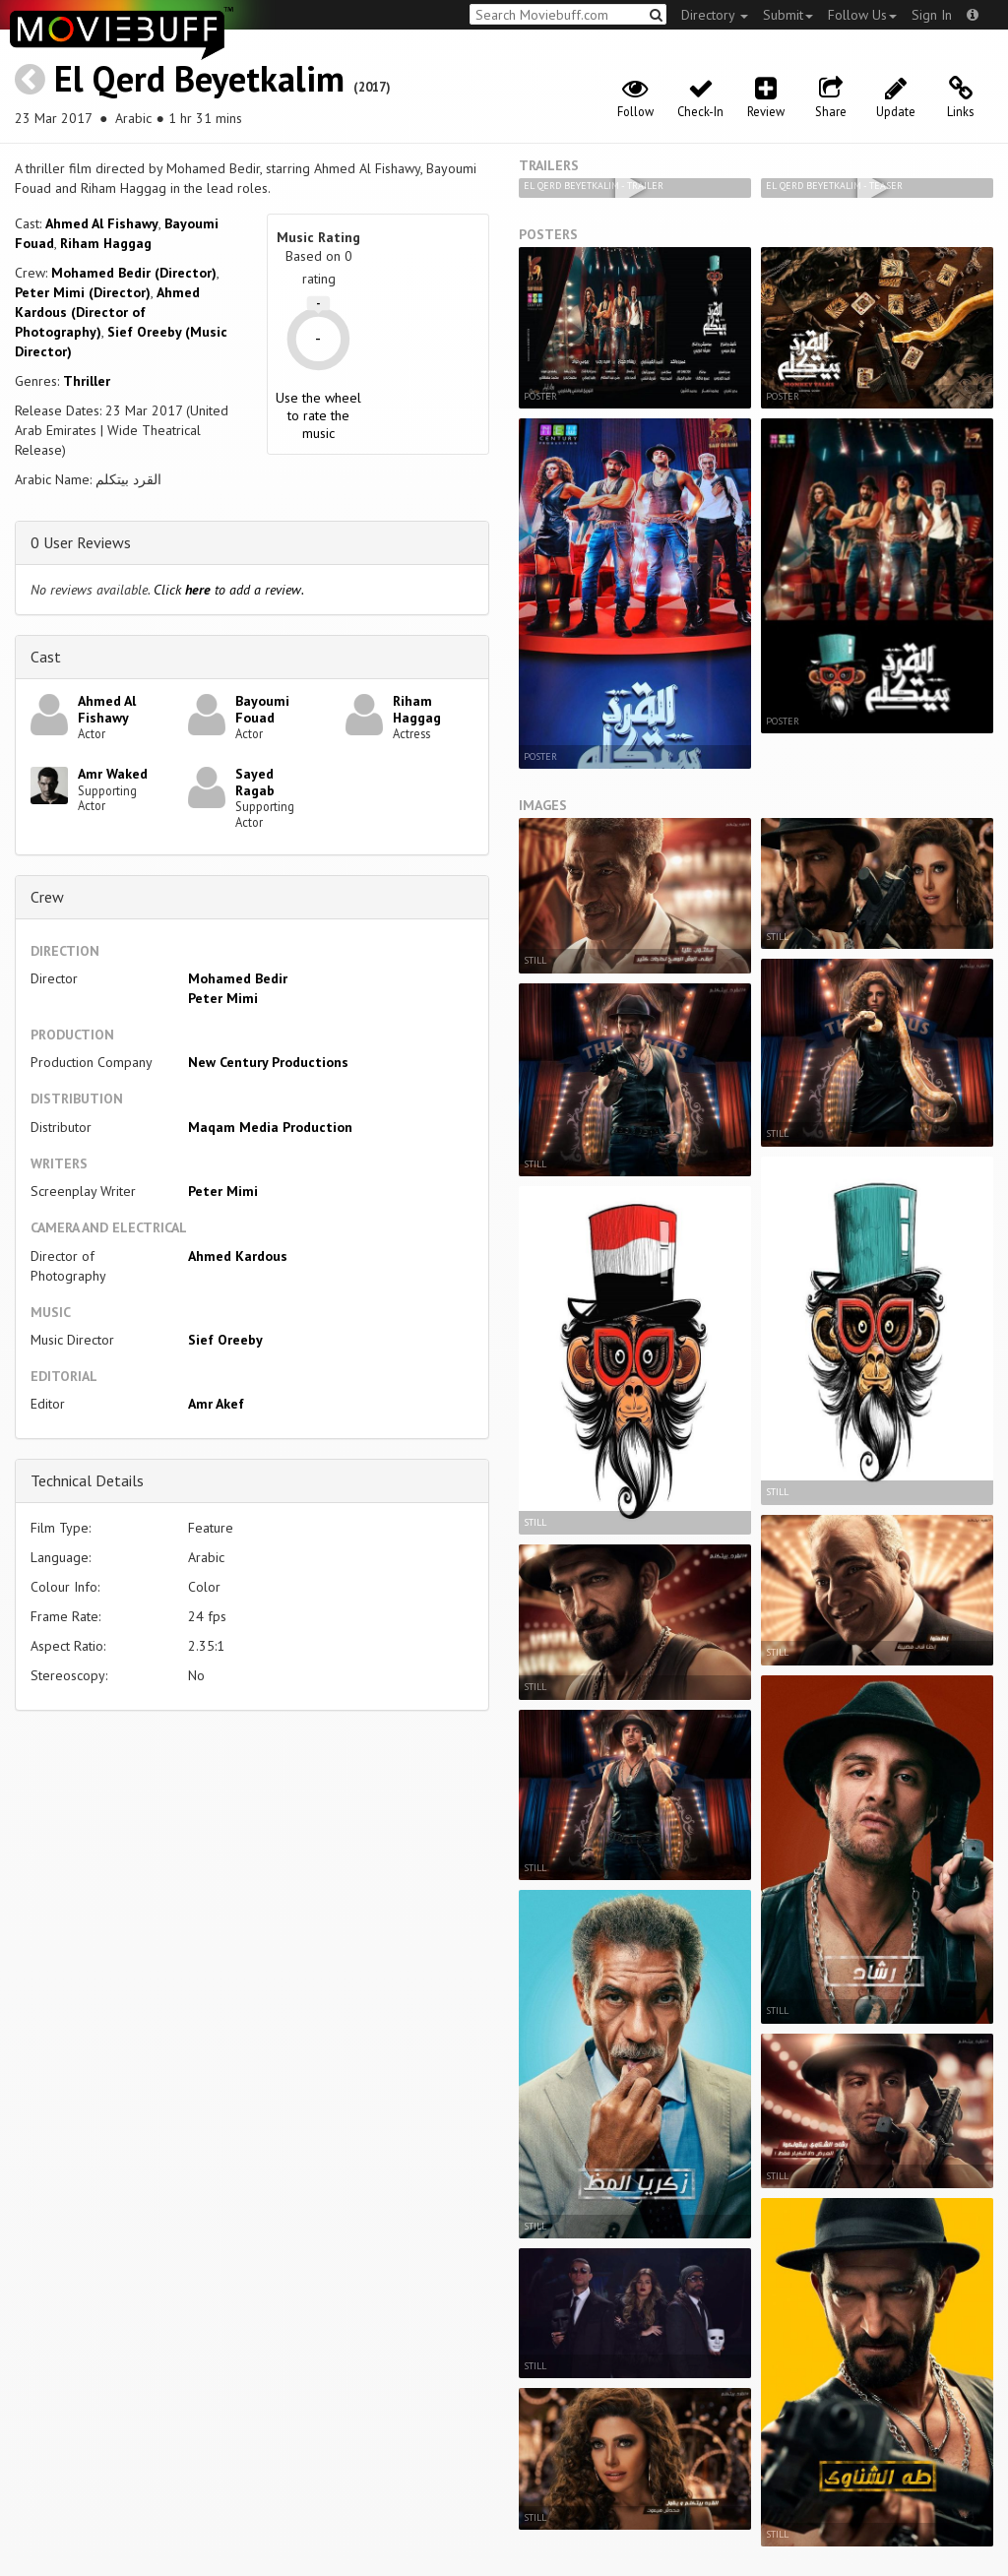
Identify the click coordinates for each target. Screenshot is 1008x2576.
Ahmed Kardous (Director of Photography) (107, 312)
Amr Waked (113, 774)
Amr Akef (216, 1404)
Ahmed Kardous (237, 1256)
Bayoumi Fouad (262, 709)
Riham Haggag (106, 243)
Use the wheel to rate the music (318, 415)
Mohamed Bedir (237, 978)
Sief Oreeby (225, 1340)
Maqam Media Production (270, 1127)
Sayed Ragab (255, 782)
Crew (47, 897)
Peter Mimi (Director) (83, 292)
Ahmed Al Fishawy (101, 223)
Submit (788, 15)
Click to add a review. (229, 589)
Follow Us (862, 15)
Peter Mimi (223, 998)
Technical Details (87, 1480)
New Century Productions (268, 1062)
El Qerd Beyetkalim (199, 78)
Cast (46, 656)
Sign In (932, 15)
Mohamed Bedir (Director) (134, 273)
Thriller (86, 381)
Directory (714, 15)
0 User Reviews (81, 542)
